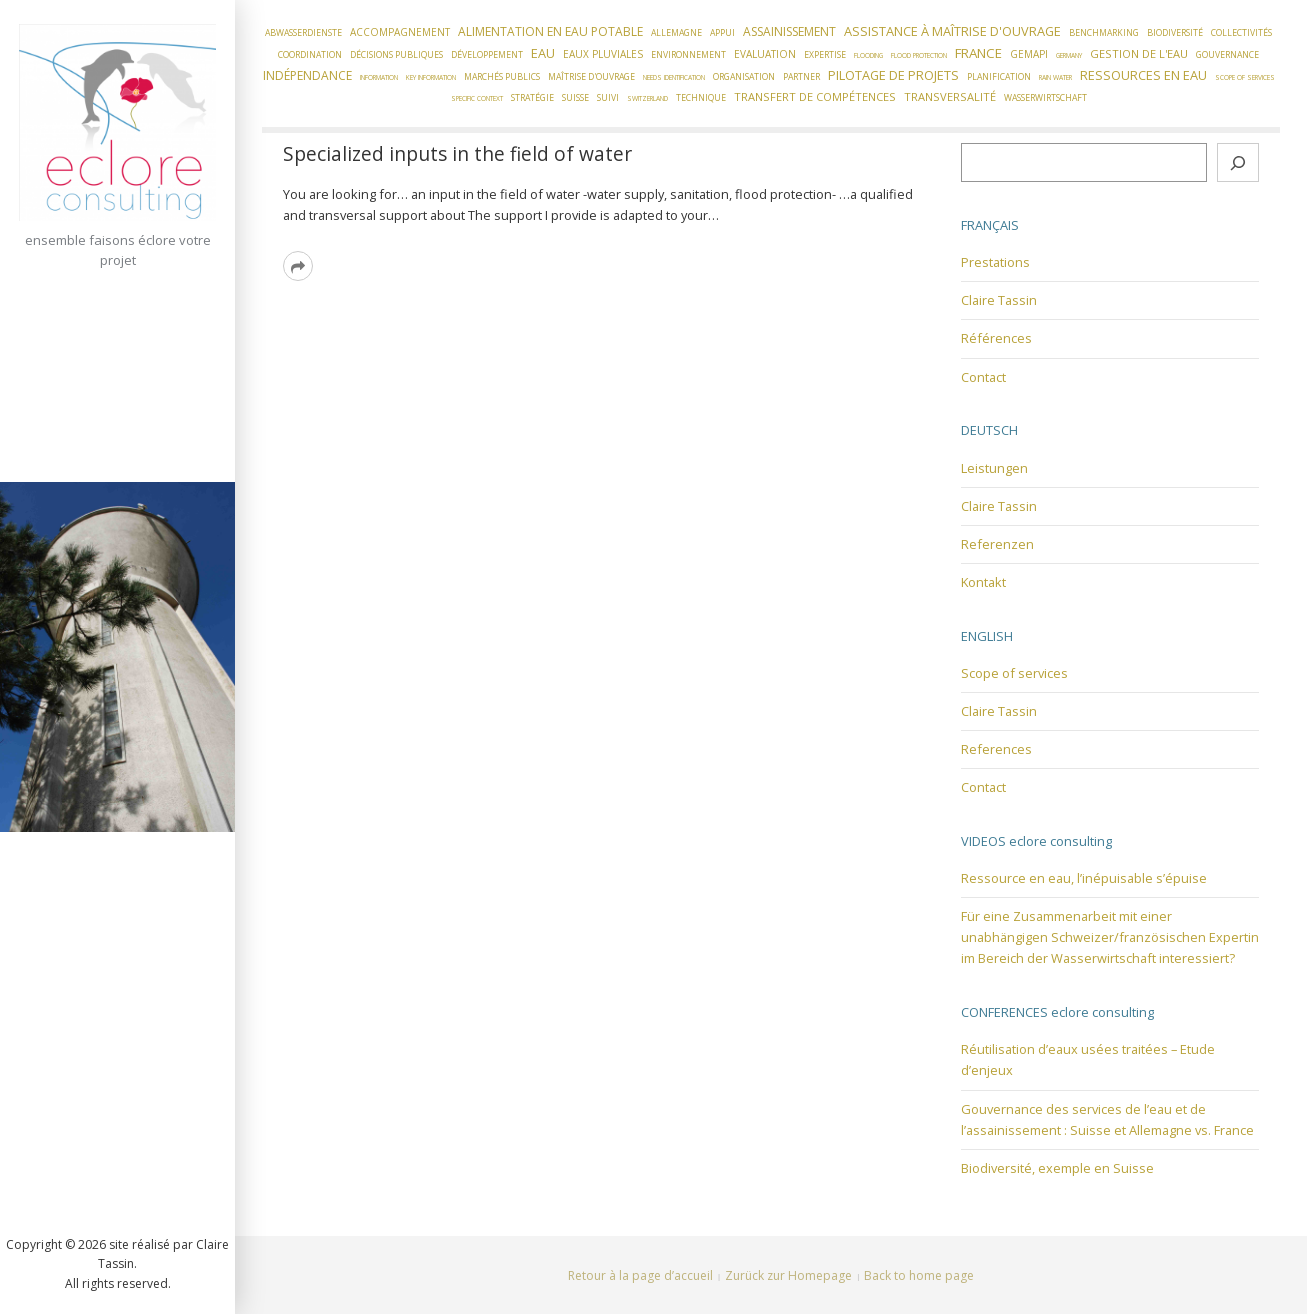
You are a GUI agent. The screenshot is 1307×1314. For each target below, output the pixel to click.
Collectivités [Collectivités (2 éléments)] (1241, 33)
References (996, 749)
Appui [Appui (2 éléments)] (722, 33)
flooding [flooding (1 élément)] (868, 55)
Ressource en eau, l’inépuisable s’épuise (1084, 878)
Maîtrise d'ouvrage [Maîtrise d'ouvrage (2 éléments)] (591, 77)
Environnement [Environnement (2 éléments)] (688, 55)
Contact (983, 377)
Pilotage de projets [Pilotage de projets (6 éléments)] (893, 75)
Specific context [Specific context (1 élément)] (477, 98)
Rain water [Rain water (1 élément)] (1055, 77)
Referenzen (997, 544)
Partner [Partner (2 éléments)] (801, 77)
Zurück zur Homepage (788, 1275)
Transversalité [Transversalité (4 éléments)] (950, 96)
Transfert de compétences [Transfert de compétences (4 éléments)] (815, 96)
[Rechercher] (1238, 162)
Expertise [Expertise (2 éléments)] (825, 55)
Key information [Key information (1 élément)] (431, 77)
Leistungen (994, 468)
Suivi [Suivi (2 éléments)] (608, 98)
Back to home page (919, 1275)
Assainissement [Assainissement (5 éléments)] (789, 31)
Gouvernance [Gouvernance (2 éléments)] (1227, 55)
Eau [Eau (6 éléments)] (543, 53)
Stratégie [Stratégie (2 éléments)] (532, 98)
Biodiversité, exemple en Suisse (1057, 1168)
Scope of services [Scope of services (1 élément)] (1245, 77)
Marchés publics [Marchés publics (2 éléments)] (502, 77)
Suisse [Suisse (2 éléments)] (575, 98)
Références (996, 338)
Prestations (995, 262)
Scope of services (1014, 673)
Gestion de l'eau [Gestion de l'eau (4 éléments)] (1139, 53)
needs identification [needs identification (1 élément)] (674, 77)
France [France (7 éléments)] (978, 53)
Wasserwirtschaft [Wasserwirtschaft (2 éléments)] (1045, 98)
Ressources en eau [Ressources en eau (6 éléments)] (1143, 75)
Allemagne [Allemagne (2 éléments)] (676, 33)
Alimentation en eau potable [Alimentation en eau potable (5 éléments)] (550, 31)
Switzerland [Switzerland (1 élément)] (647, 98)
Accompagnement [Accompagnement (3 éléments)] (400, 32)
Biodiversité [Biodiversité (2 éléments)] (1175, 33)
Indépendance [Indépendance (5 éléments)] (307, 75)
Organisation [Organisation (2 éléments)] (744, 77)
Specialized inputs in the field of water (457, 153)
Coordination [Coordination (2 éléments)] (310, 55)
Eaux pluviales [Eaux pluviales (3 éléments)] (603, 54)
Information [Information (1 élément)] (379, 77)
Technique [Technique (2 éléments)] (701, 98)
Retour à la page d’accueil (640, 1275)
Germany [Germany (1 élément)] (1069, 55)
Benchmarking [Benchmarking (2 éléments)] (1104, 33)
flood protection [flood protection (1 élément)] (919, 55)
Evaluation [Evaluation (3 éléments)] (765, 54)
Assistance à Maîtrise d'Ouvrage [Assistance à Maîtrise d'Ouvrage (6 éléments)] (952, 31)
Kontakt (983, 582)
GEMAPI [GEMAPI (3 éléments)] (1029, 54)
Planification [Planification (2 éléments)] (999, 77)
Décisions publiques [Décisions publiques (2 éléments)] (396, 55)
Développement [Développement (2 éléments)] (487, 55)
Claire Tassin (999, 300)
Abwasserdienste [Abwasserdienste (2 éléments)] (303, 33)
